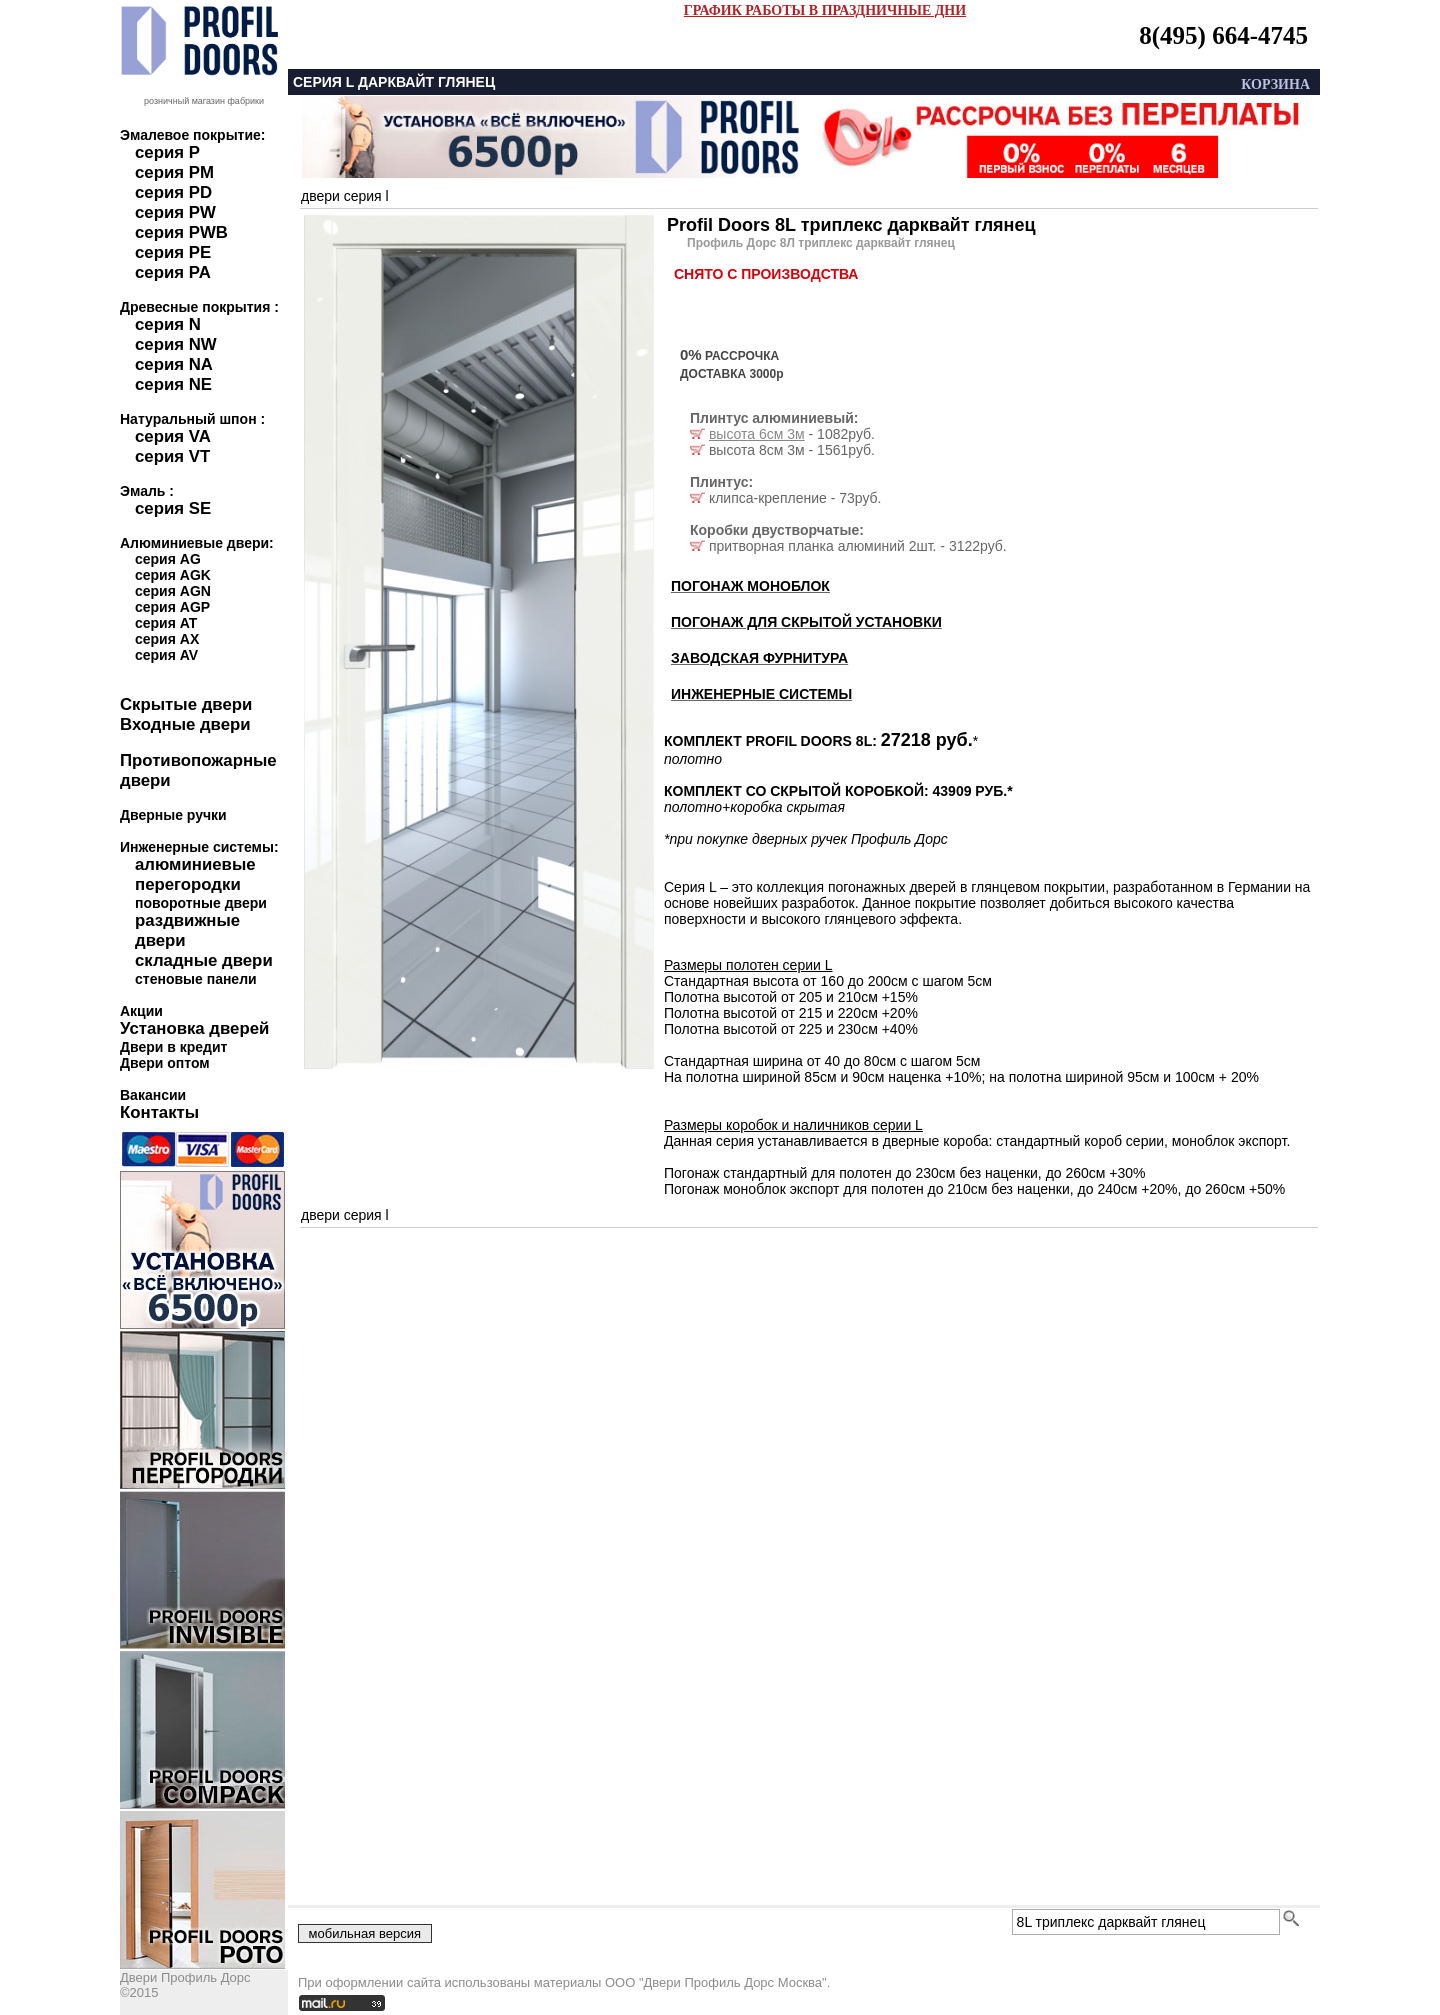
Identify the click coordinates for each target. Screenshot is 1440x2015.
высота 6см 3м (757, 434)
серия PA (173, 272)
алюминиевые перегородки (195, 874)
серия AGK (173, 575)
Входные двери (185, 724)
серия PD (173, 192)
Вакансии (153, 1095)
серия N (168, 324)
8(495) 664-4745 (1223, 35)
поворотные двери (201, 903)
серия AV (166, 655)
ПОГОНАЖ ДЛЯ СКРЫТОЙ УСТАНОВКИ (806, 622)
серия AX (167, 639)
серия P (167, 152)
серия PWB (181, 232)
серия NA (174, 364)
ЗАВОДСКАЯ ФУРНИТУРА (759, 658)
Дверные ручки (173, 815)
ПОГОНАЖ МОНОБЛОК (750, 586)
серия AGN (173, 591)
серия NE (173, 384)
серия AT (166, 623)
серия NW (176, 344)
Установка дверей (194, 1028)
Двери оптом (165, 1063)
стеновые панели (196, 979)
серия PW (175, 212)
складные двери (204, 960)
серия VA (173, 436)
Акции (141, 1011)
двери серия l (345, 196)
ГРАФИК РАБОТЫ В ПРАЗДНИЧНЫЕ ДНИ (825, 10)
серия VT (172, 456)
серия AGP (172, 607)
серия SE (173, 508)
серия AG (168, 559)
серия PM (174, 172)
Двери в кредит (173, 1047)
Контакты (159, 1112)
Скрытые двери (186, 704)
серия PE (173, 252)
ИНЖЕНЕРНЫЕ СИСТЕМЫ (761, 694)
